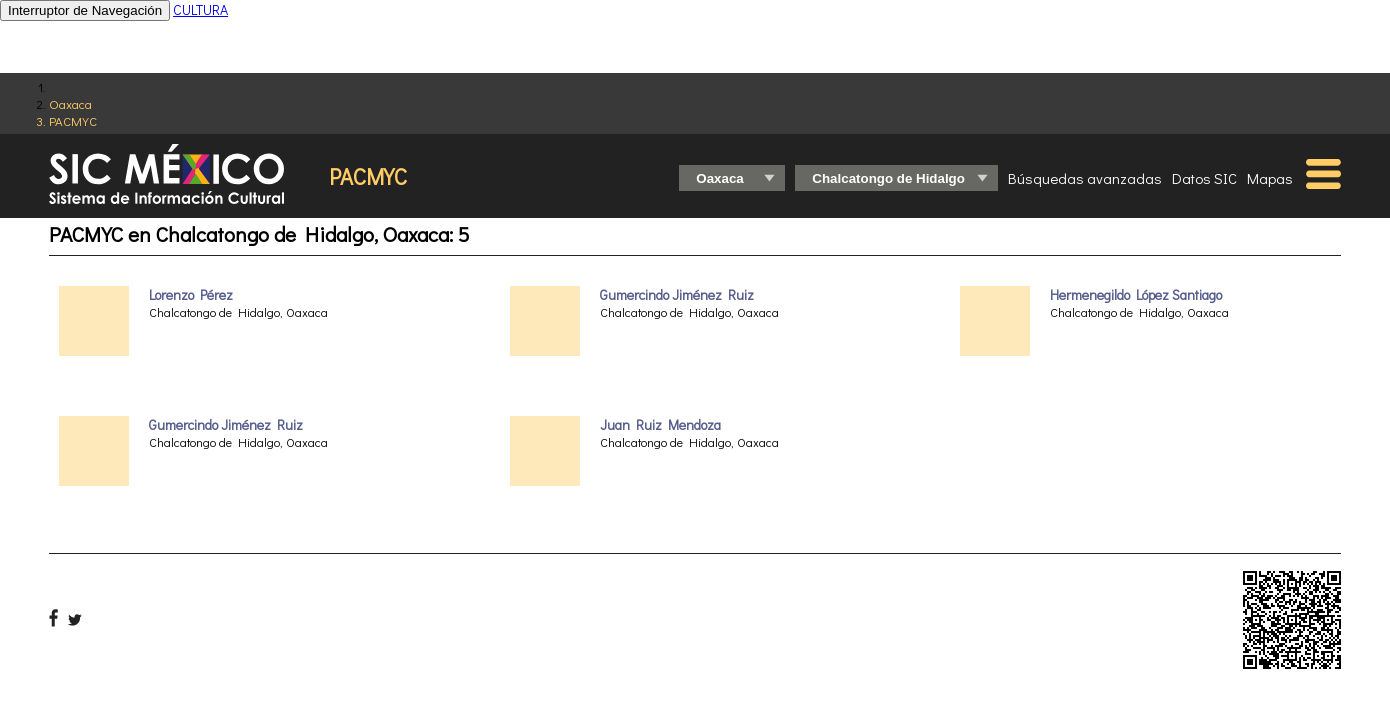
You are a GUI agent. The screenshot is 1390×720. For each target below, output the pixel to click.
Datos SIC (1204, 178)
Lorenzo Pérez (191, 295)
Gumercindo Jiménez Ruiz (226, 425)
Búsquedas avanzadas (1085, 178)
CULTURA (200, 9)
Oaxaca (70, 103)
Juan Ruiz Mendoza (660, 425)
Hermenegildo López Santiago (1136, 295)
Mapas (1270, 178)
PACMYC (73, 120)
